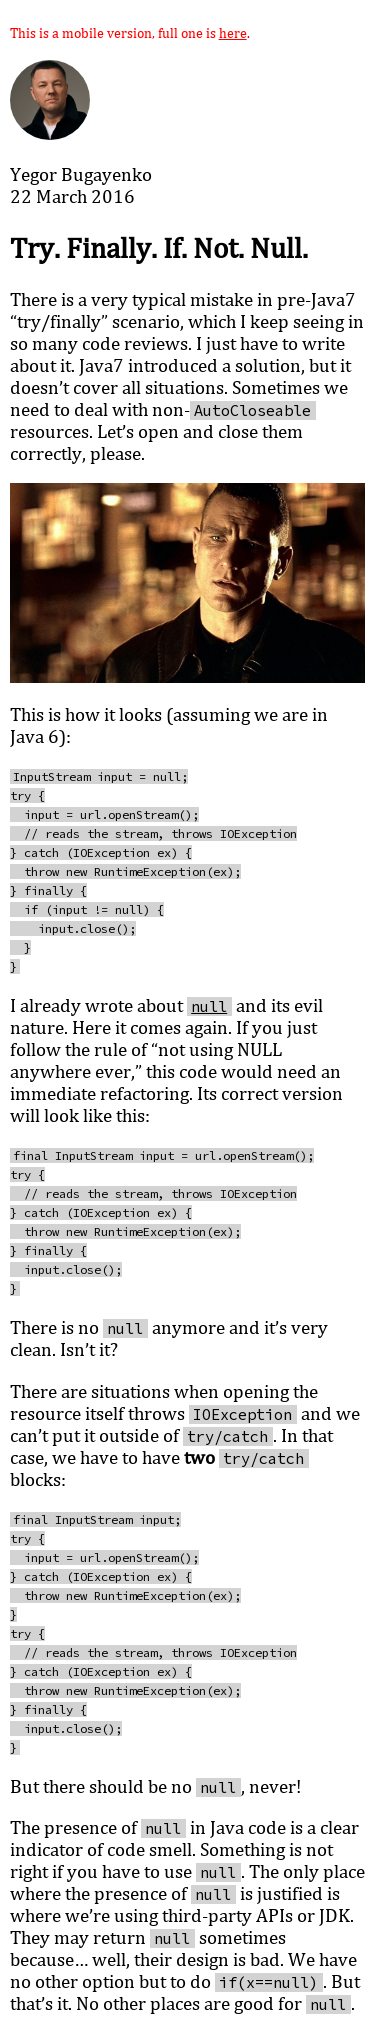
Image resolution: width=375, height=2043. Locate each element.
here (233, 32)
